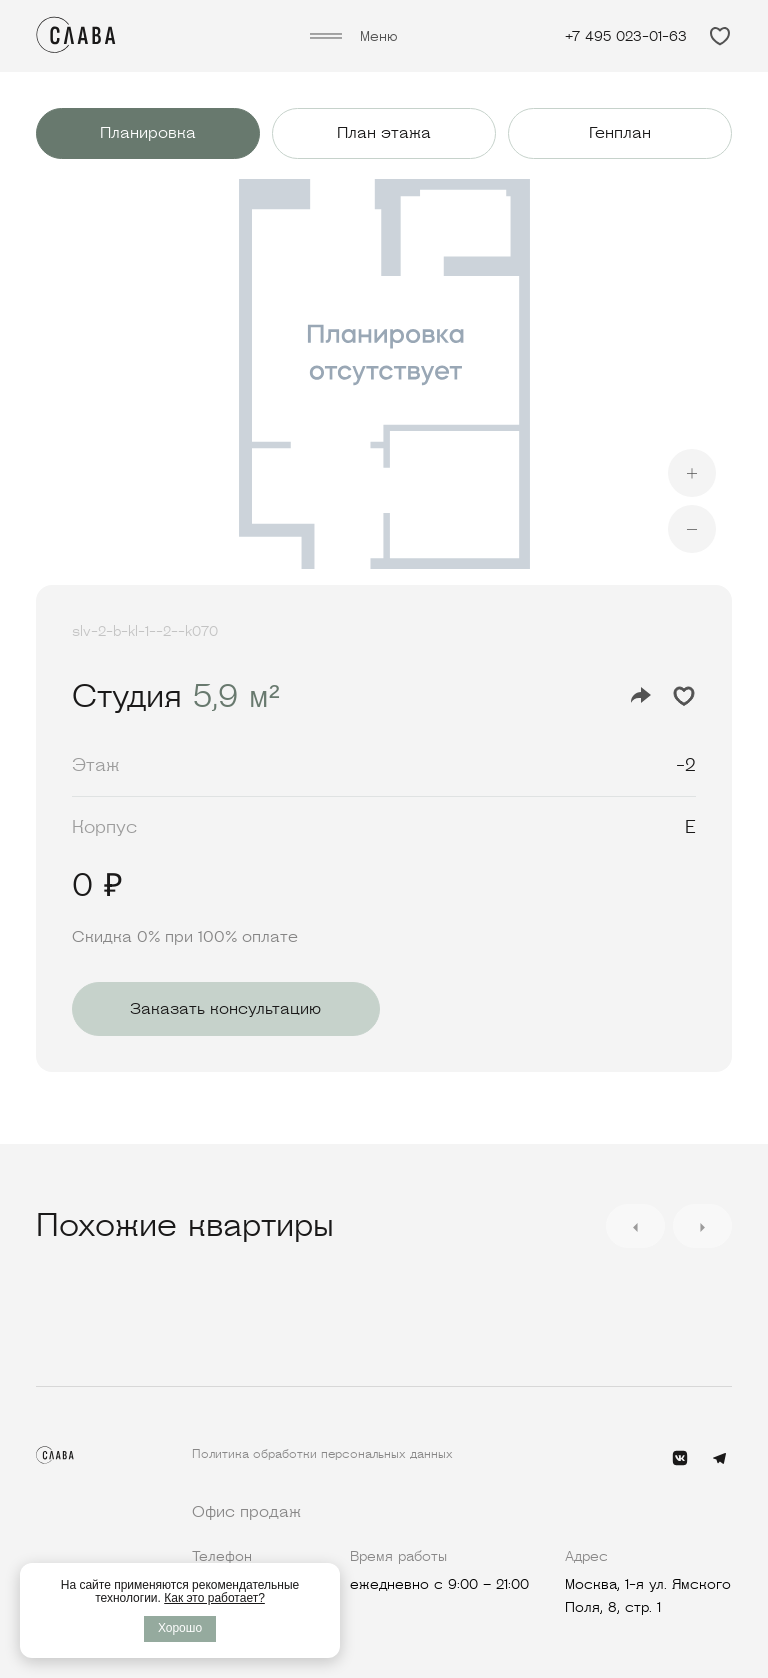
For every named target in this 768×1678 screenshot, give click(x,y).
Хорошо (180, 1628)
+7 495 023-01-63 (626, 36)
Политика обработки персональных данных (322, 1454)
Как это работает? (214, 1598)
